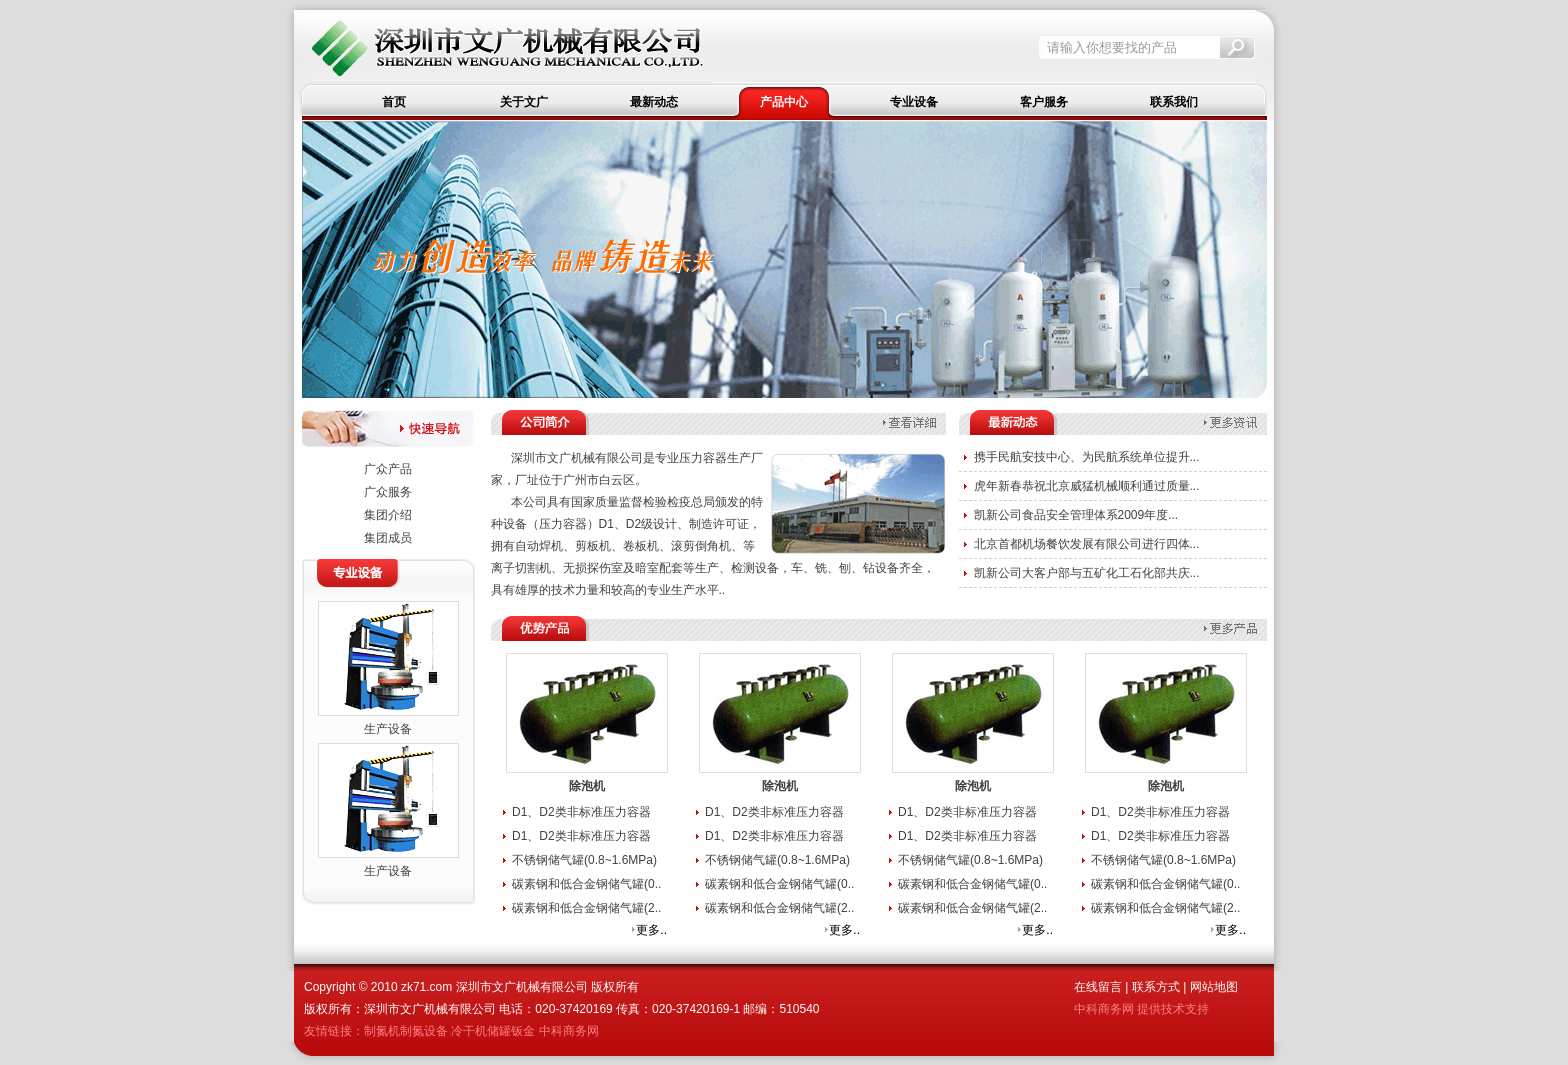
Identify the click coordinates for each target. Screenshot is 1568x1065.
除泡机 (587, 786)
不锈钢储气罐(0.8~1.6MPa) (584, 860)
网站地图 (1214, 987)
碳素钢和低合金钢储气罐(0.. (586, 884)
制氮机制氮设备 (406, 1031)
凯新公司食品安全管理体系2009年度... (1076, 515)
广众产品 (388, 469)
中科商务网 (569, 1031)
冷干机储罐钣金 (493, 1031)
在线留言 (1098, 987)
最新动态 (654, 102)
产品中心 (784, 102)
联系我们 (1174, 102)
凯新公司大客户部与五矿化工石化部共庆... (1087, 573)
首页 (394, 102)
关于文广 (524, 102)
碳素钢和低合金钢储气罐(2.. (586, 908)
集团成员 (388, 538)
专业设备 (914, 102)
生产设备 (388, 729)
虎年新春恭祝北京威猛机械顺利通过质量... (1087, 486)
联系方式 (1156, 987)
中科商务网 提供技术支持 (1141, 1009)
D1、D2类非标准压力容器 (581, 812)
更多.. (651, 930)
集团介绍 (388, 515)
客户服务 (1044, 102)
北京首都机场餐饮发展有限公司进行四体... (1087, 544)
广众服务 (388, 492)
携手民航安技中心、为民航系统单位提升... (1087, 457)
